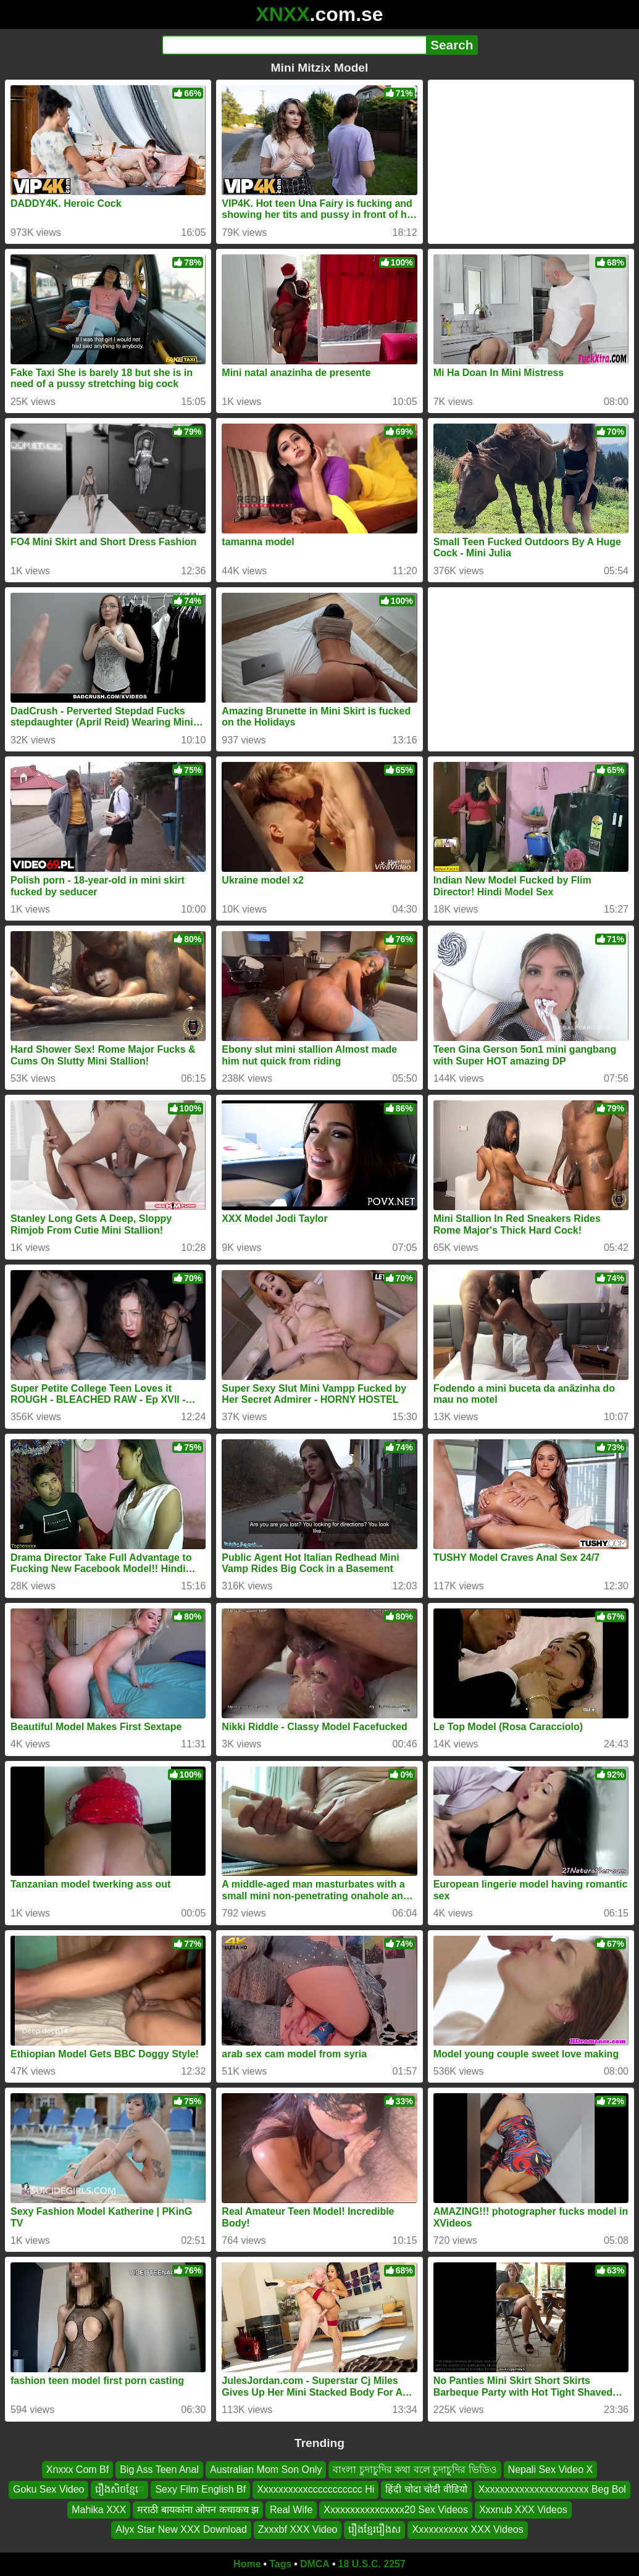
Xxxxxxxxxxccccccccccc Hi (315, 2489)
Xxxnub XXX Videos (523, 2509)
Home (247, 2564)
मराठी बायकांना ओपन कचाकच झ (198, 2509)
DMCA (315, 2564)
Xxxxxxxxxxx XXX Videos (467, 2529)
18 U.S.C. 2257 (372, 2564)
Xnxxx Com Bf (77, 2469)
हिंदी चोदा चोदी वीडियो (426, 2489)
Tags (280, 2564)
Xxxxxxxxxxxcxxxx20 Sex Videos (396, 2509)
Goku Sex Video (48, 2489)
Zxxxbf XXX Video (298, 2529)
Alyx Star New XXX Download (181, 2529)
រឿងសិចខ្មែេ (119, 2489)
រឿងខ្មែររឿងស (374, 2529)
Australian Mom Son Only (266, 2469)
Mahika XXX (99, 2509)
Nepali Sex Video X (550, 2469)
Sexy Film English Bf (200, 2489)
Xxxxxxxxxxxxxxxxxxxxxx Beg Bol (552, 2489)
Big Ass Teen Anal (159, 2469)
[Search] (294, 45)
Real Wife (291, 2509)
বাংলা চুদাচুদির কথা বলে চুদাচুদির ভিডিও (414, 2469)
